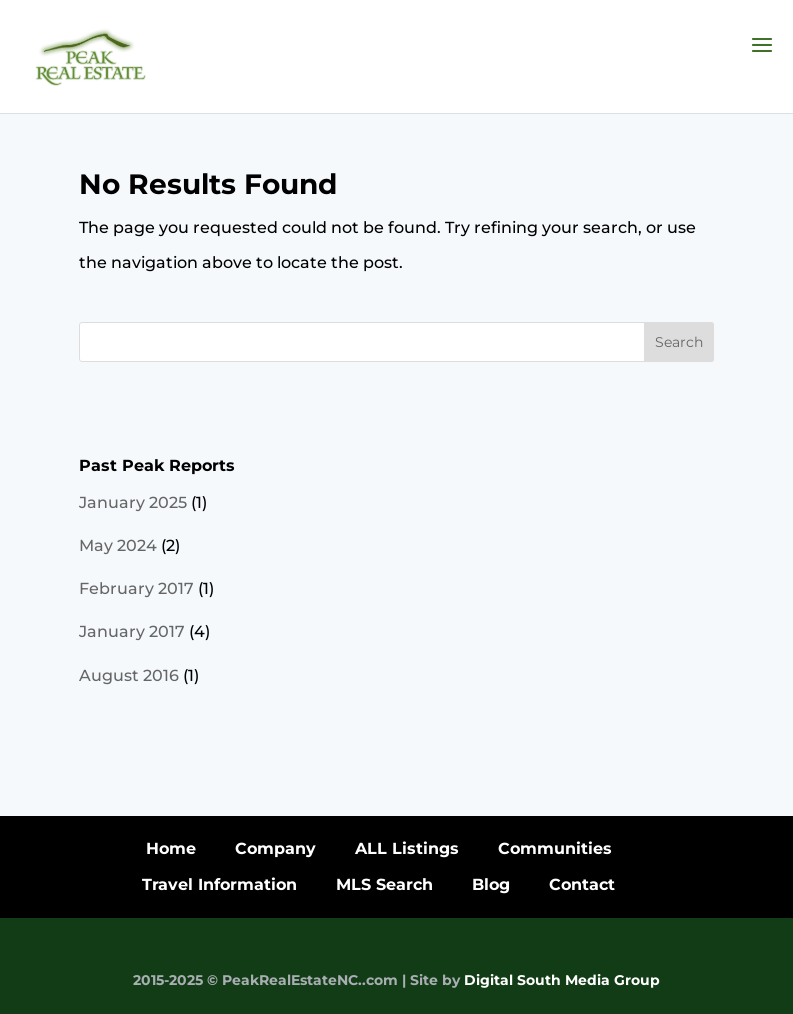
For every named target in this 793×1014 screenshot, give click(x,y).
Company (275, 848)
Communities (555, 848)
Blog (491, 884)
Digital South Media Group (562, 980)
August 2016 (129, 675)
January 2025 (133, 502)
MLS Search (384, 884)
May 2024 (118, 545)
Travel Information (219, 884)
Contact (582, 884)
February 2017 (136, 588)
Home (171, 848)
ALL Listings (407, 848)
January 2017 (132, 631)
